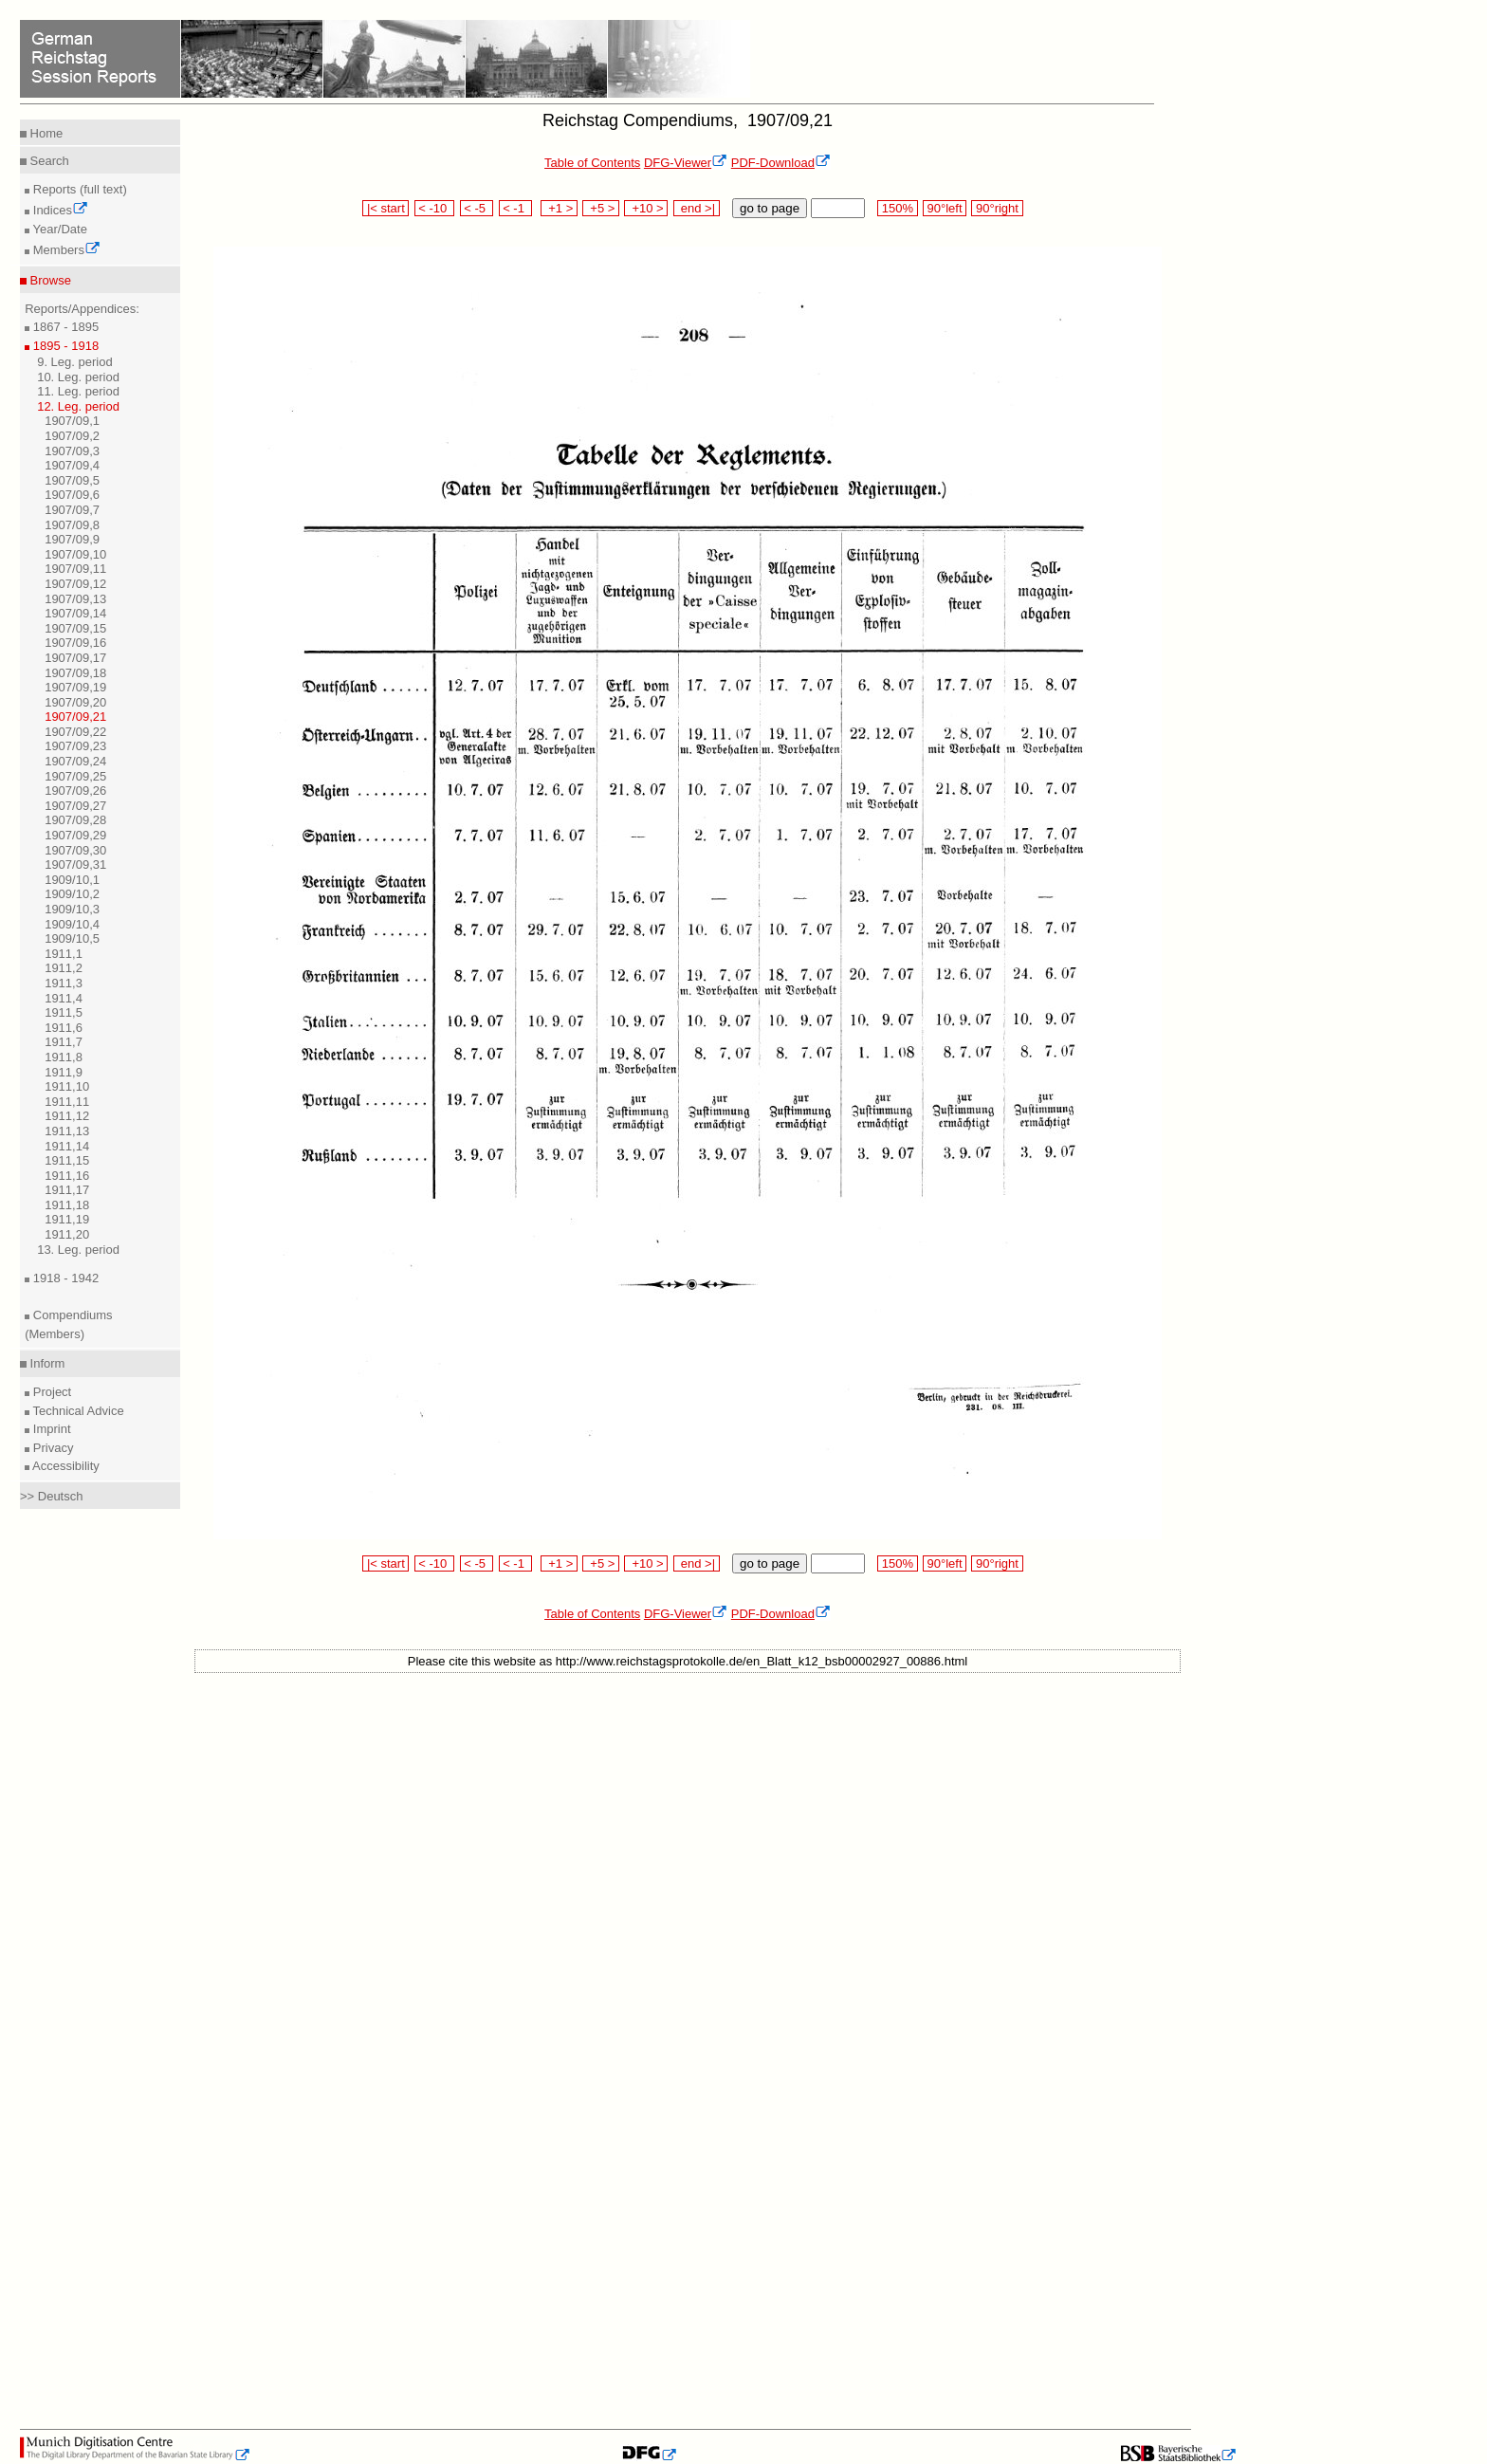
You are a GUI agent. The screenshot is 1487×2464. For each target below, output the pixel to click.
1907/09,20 (75, 702)
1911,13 (67, 1131)
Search (48, 161)
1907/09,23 (75, 746)
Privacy (51, 1448)
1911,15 (67, 1160)
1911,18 (67, 1205)
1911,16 (67, 1175)
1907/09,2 (72, 436)
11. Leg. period (78, 391)
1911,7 (64, 1042)
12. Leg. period (78, 406)
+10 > (646, 208)
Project (50, 1392)
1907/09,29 (75, 835)
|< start (385, 208)
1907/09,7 (72, 510)
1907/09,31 (75, 864)
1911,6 (64, 1028)
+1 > (559, 208)
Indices (58, 210)
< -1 (516, 208)
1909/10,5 (72, 938)
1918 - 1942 (64, 1278)
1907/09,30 (75, 850)
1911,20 (67, 1234)
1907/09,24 (75, 761)
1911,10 (67, 1086)
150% (897, 208)
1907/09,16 (75, 642)
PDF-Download (781, 163)
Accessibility (64, 1466)
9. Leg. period (75, 362)
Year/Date (58, 229)
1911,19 (67, 1219)
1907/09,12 (75, 584)
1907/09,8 (72, 525)
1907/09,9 (72, 539)
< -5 (477, 208)
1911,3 (64, 983)
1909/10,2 (72, 894)
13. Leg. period (78, 1249)
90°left (944, 208)
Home (45, 133)
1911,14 (67, 1146)
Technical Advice (76, 1411)
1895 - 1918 (64, 346)
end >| (696, 208)
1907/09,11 (75, 568)
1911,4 (64, 998)
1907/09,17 (75, 658)
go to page (769, 208)
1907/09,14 (75, 613)
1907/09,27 (75, 806)
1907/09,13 (75, 599)
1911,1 (64, 954)
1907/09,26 (75, 790)
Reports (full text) (78, 189)
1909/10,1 (72, 880)
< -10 (434, 208)
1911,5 (64, 1012)
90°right (996, 208)
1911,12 (67, 1116)
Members (65, 250)
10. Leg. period (78, 377)
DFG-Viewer (685, 163)
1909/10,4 (72, 924)
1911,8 (64, 1057)
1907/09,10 (75, 554)
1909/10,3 (72, 909)
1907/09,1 (72, 421)
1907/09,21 (75, 716)
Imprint (49, 1429)
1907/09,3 (72, 451)
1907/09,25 (75, 776)
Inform (45, 1363)
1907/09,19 (75, 687)
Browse (49, 280)
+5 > (600, 208)
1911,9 (64, 1072)
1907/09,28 (75, 820)
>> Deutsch (51, 1496)
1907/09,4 (72, 465)
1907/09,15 (75, 628)
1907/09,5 (72, 480)
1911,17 (67, 1190)
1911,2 (64, 968)
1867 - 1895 (64, 327)
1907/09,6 (72, 494)
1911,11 (67, 1101)
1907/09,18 (75, 673)
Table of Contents (592, 163)
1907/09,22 (75, 732)
